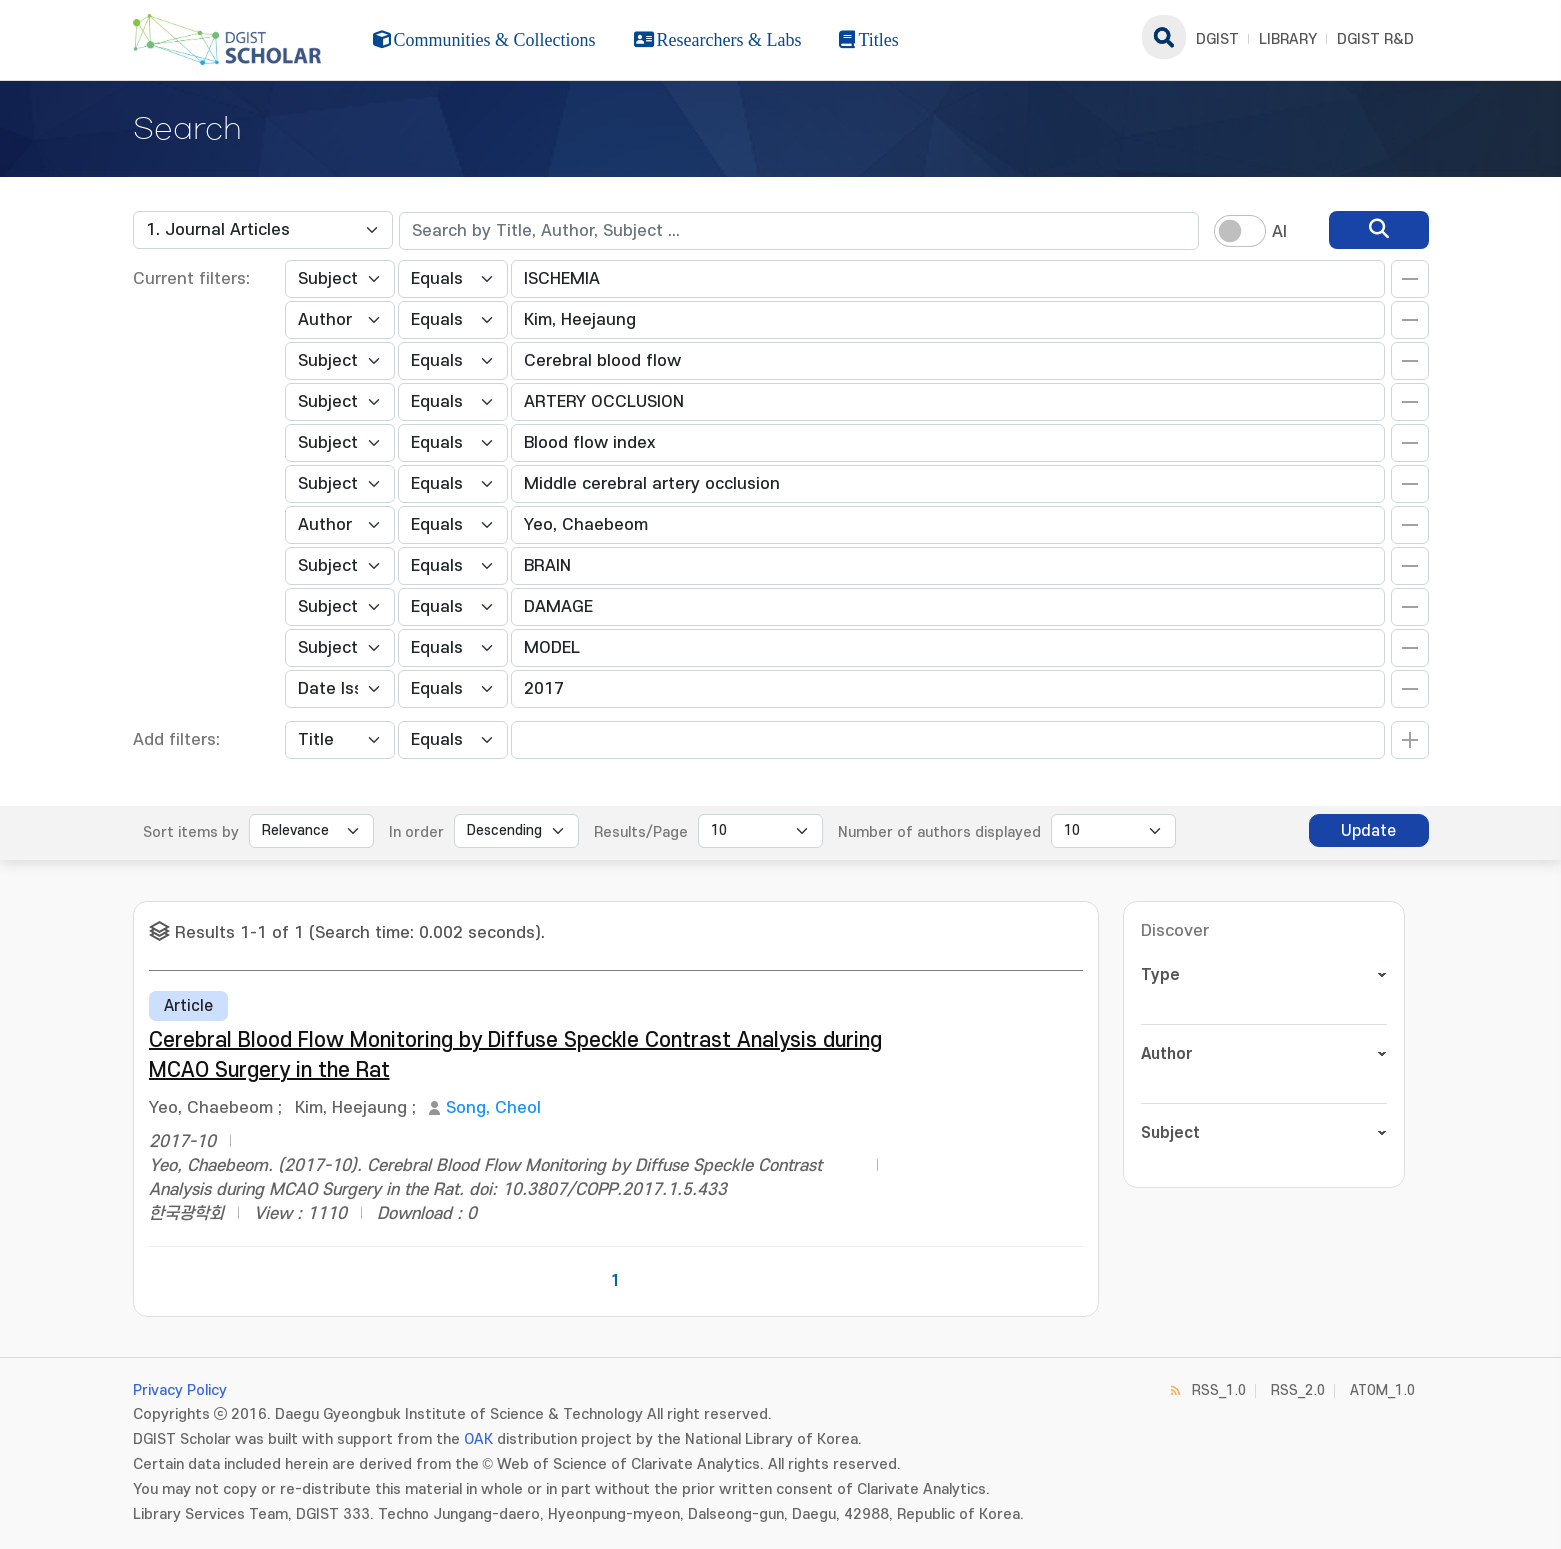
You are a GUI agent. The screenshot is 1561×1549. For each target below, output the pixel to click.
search (1164, 37)
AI (1279, 232)
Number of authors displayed (939, 832)
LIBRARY (1288, 39)
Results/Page (641, 832)
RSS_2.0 (1298, 1390)
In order (416, 832)
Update (1368, 831)
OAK (478, 1439)
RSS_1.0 (1219, 1390)
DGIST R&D (1375, 39)
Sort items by (191, 832)
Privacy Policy (180, 1390)
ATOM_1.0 (1382, 1390)
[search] (1379, 230)
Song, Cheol (493, 1108)
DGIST (1217, 39)
